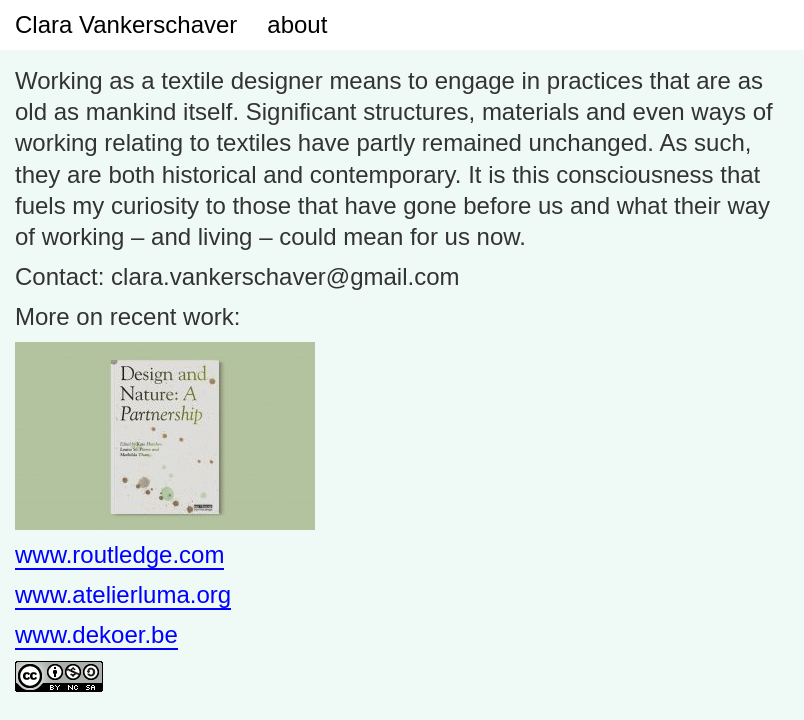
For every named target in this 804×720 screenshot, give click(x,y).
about (297, 24)
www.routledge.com (119, 554)
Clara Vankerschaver (126, 24)
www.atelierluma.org (123, 594)
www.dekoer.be (96, 634)
